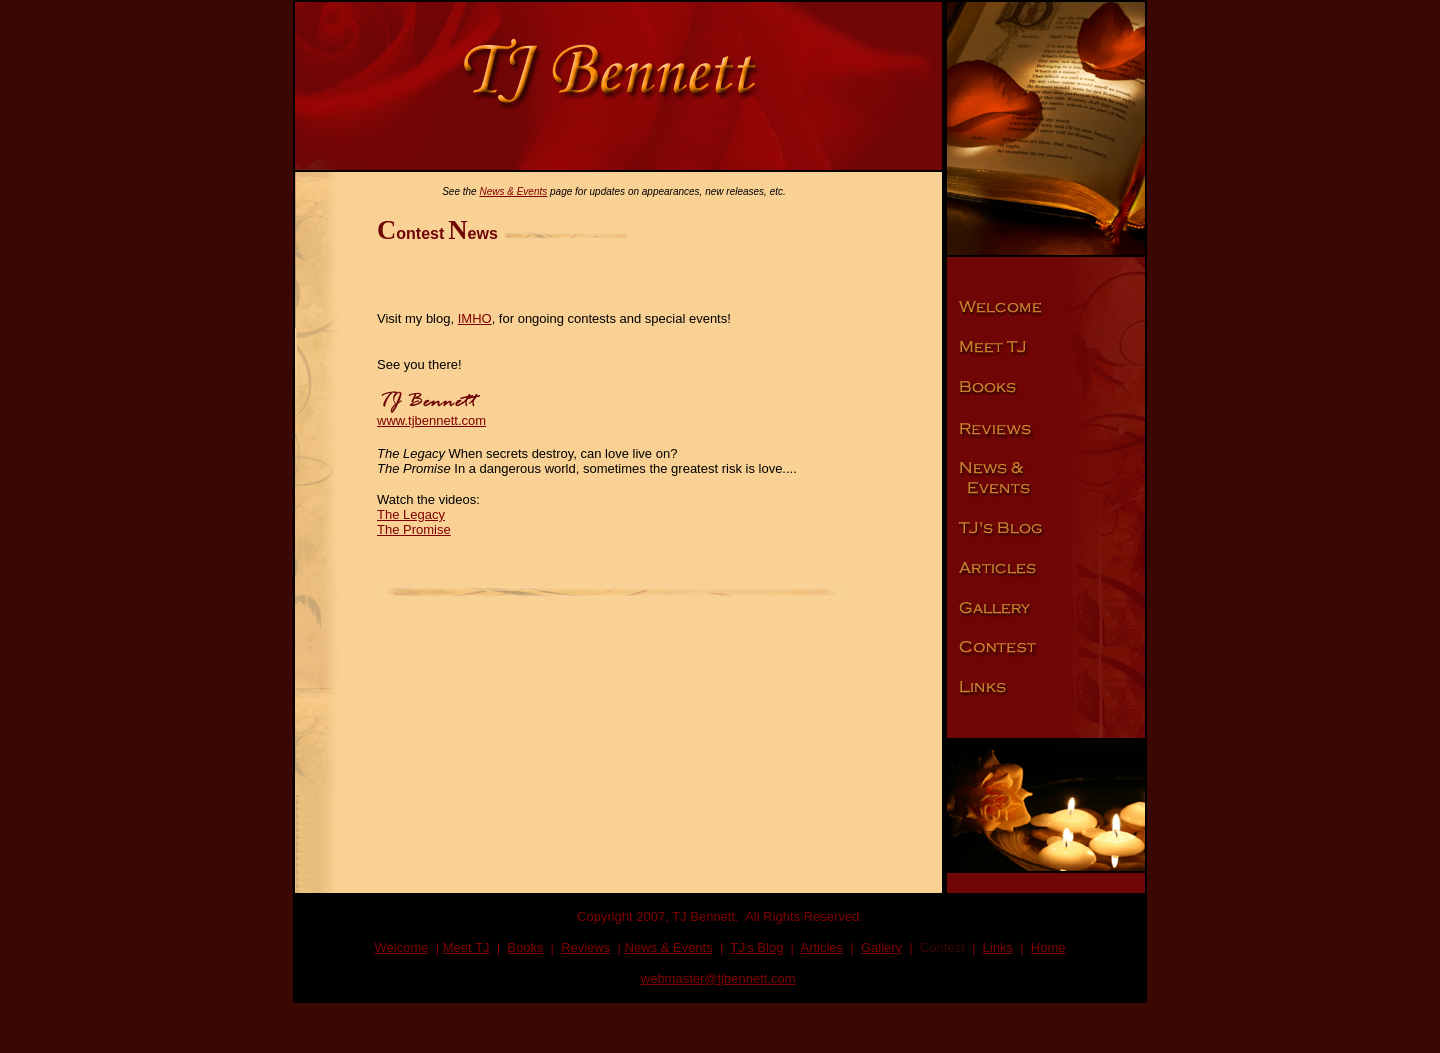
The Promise (414, 529)
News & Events (513, 191)
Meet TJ (466, 947)
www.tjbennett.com (431, 420)
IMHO (475, 318)
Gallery (881, 947)
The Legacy (411, 514)
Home (1048, 947)
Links (998, 947)
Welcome (402, 947)
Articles (821, 947)
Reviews (585, 947)
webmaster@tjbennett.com (718, 978)
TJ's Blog (756, 947)
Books (525, 947)
